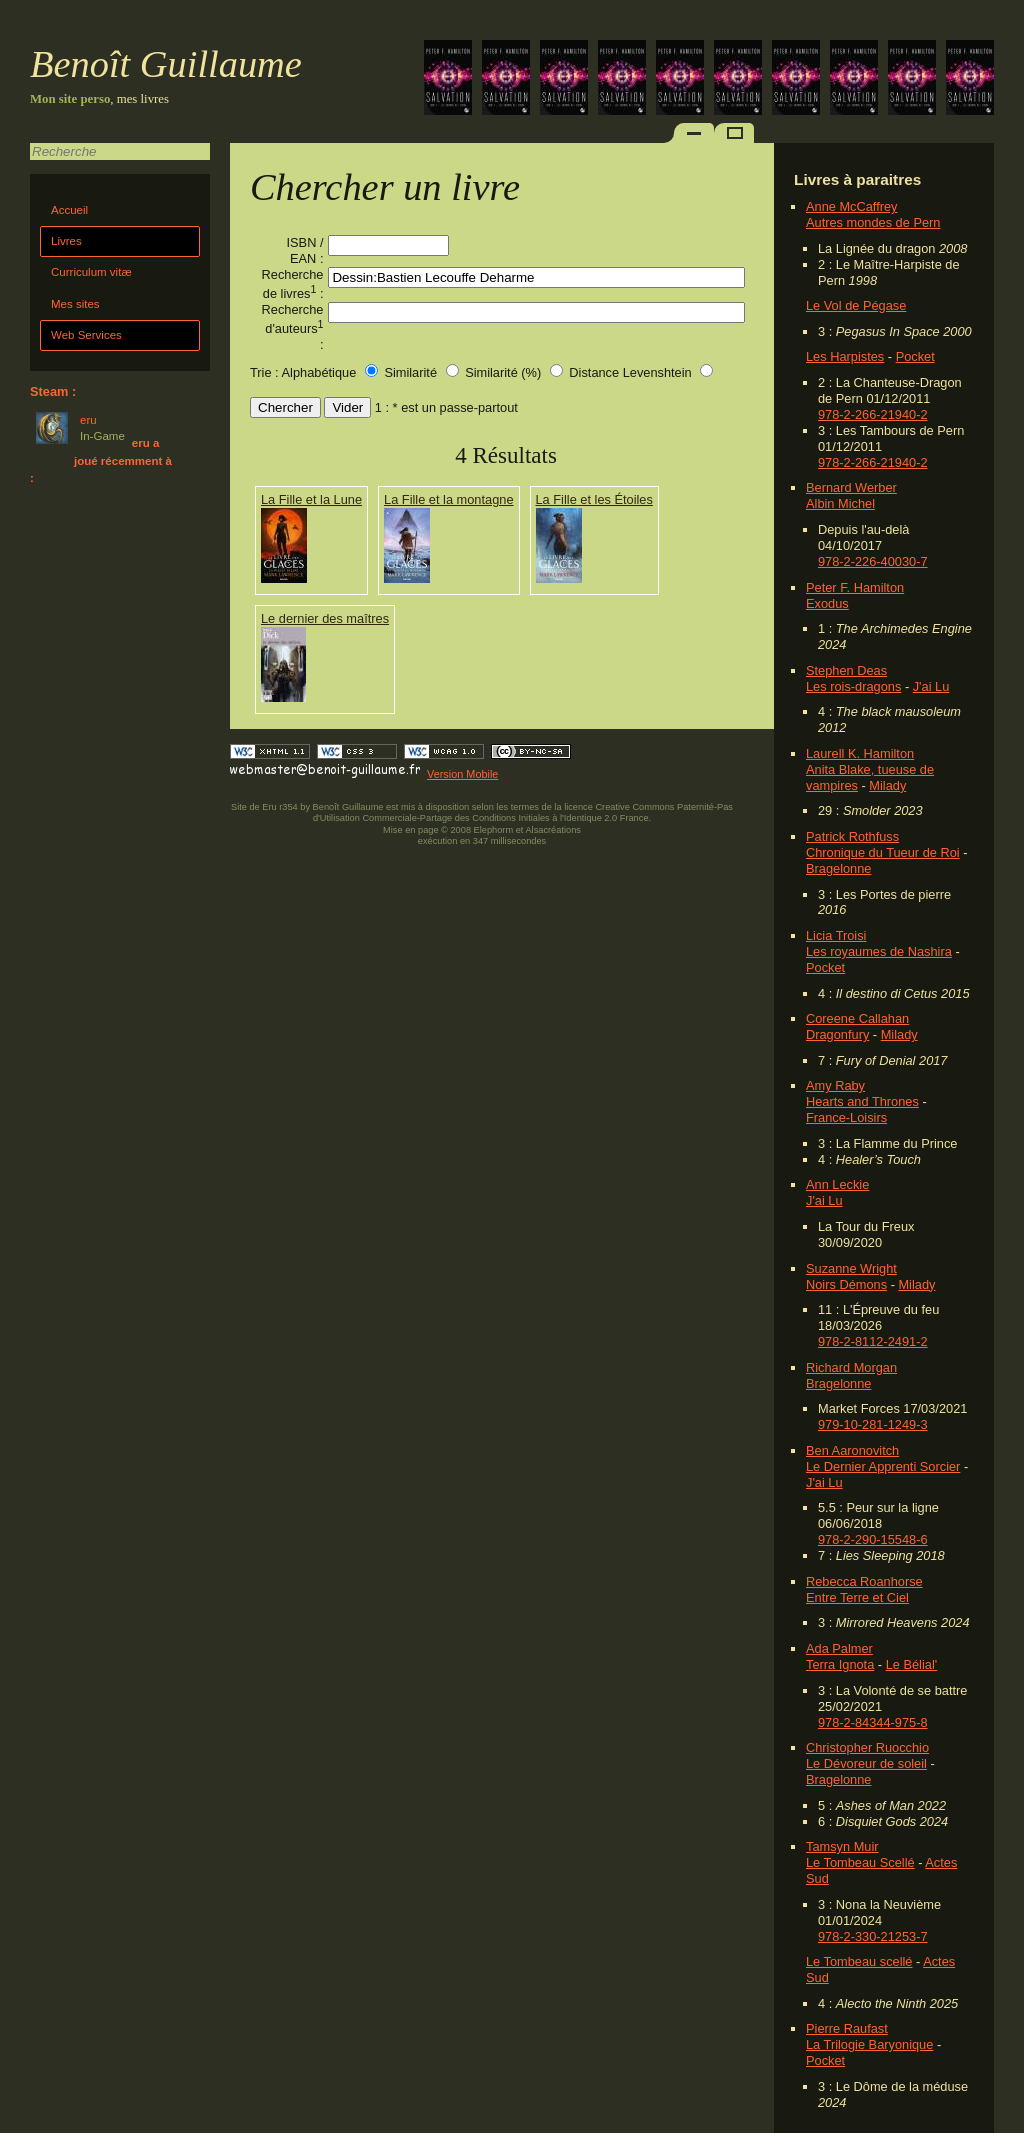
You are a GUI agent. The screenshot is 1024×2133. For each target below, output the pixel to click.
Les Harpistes (845, 356)
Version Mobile (462, 774)
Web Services (86, 335)
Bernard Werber (851, 487)
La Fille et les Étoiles (594, 499)
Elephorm (494, 830)
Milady (887, 785)
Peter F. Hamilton (855, 587)
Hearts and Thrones (862, 1101)
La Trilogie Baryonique (869, 2044)
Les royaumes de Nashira (879, 951)
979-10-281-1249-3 (873, 1424)
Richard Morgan (851, 1367)
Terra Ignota (840, 1664)
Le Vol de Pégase (856, 305)
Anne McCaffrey (852, 206)
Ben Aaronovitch (852, 1450)
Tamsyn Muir (842, 1846)
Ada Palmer (839, 1648)
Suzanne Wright (851, 1268)
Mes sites (75, 304)
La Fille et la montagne (448, 499)
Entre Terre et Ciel (857, 1597)
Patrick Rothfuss (852, 836)
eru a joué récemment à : (101, 460)
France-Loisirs (846, 1117)
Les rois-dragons (853, 686)
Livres (66, 241)
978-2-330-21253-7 (873, 1936)
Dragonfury (837, 1034)
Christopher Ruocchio (867, 1747)
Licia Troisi (836, 935)
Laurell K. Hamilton (860, 753)
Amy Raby (835, 1085)
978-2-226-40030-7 (873, 561)
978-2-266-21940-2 (873, 414)
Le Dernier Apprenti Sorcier (883, 1466)
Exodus (827, 603)
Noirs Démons (846, 1284)
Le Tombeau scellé (859, 1961)
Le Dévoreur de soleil (866, 1763)
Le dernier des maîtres (325, 618)
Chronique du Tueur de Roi (883, 852)
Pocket (915, 356)
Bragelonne (838, 868)
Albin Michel (840, 503)
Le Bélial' (912, 1664)
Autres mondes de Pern (873, 222)
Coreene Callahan (857, 1018)
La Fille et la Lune (311, 499)
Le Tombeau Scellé (860, 1862)
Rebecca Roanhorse (864, 1581)
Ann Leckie (837, 1184)
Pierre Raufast (847, 2028)
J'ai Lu (931, 686)
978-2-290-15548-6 (873, 1539)
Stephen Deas (846, 670)
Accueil (69, 210)
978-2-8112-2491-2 (873, 1341)
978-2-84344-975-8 (873, 1722)
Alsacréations (552, 830)
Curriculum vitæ (91, 272)
